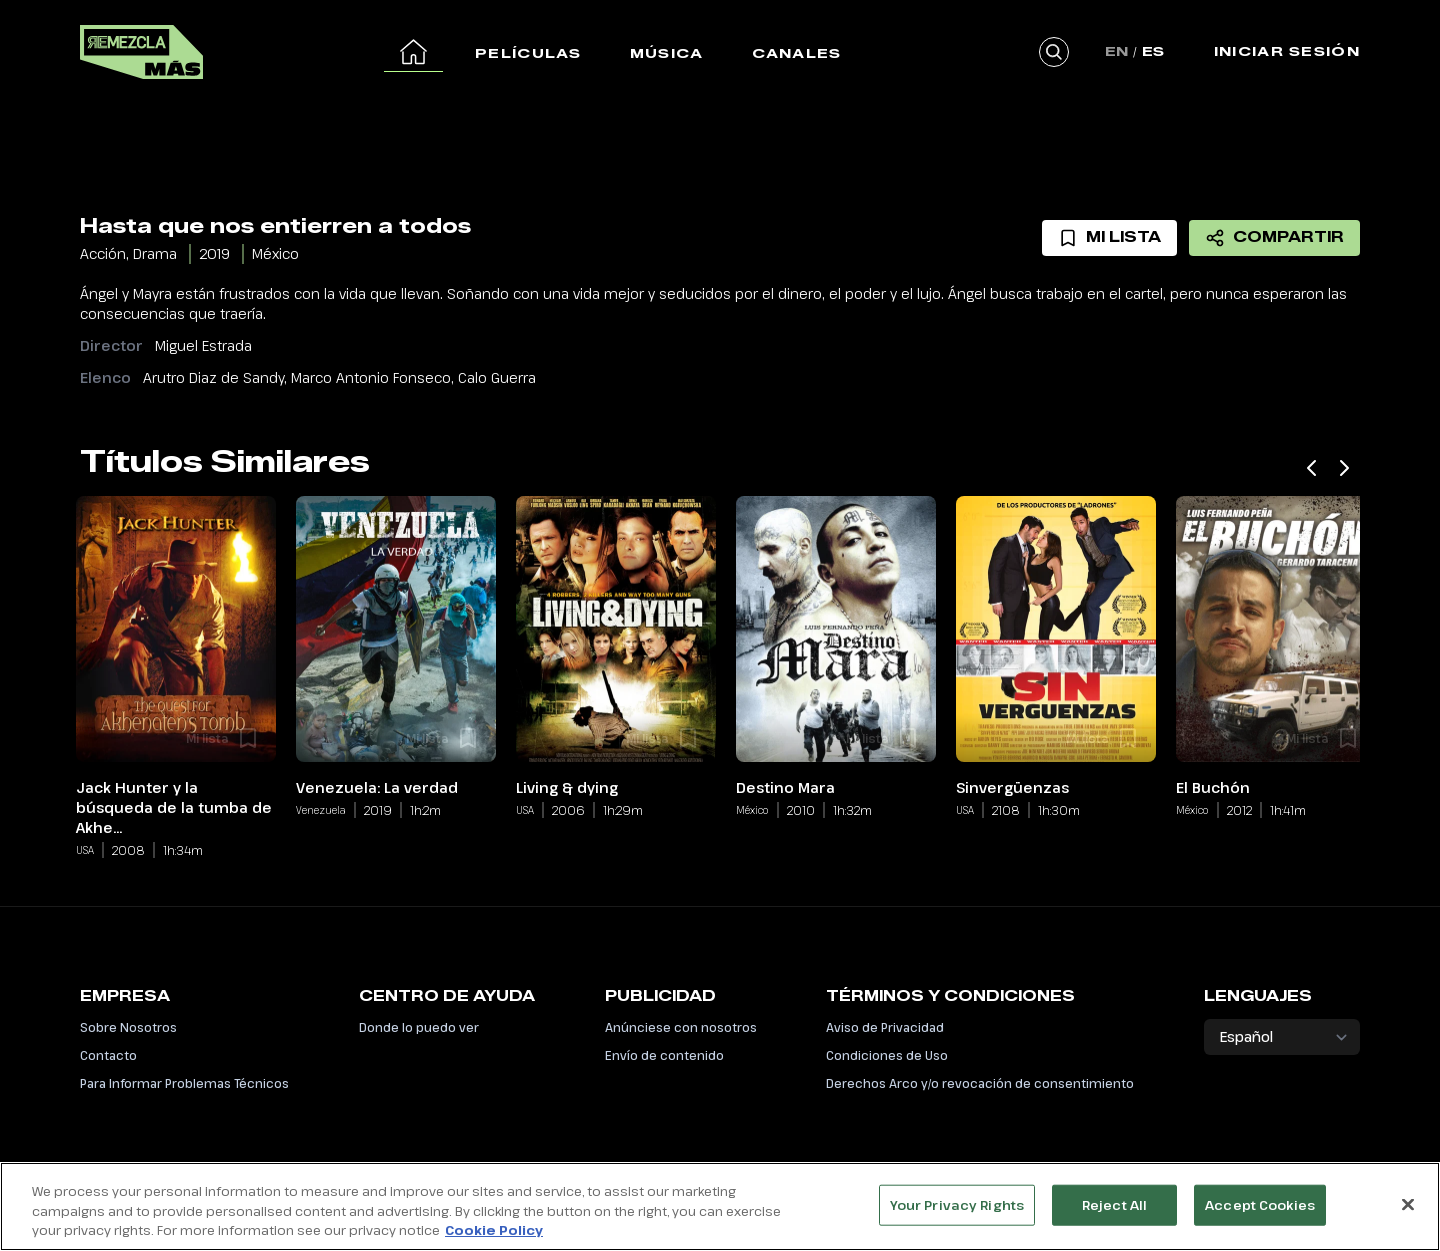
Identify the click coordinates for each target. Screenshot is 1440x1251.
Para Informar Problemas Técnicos (184, 1083)
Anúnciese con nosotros (681, 1027)
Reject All (1114, 1214)
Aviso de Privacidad (885, 1027)
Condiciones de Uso (887, 1055)
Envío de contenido (664, 1055)
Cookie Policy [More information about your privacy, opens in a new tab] (494, 1240)
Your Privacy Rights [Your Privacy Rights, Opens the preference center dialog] (957, 1214)
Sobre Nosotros (128, 1027)
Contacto (108, 1055)
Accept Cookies (1260, 1214)
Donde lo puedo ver (419, 1027)
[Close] (1408, 1213)
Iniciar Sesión (1287, 51)
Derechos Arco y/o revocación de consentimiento (980, 1083)
